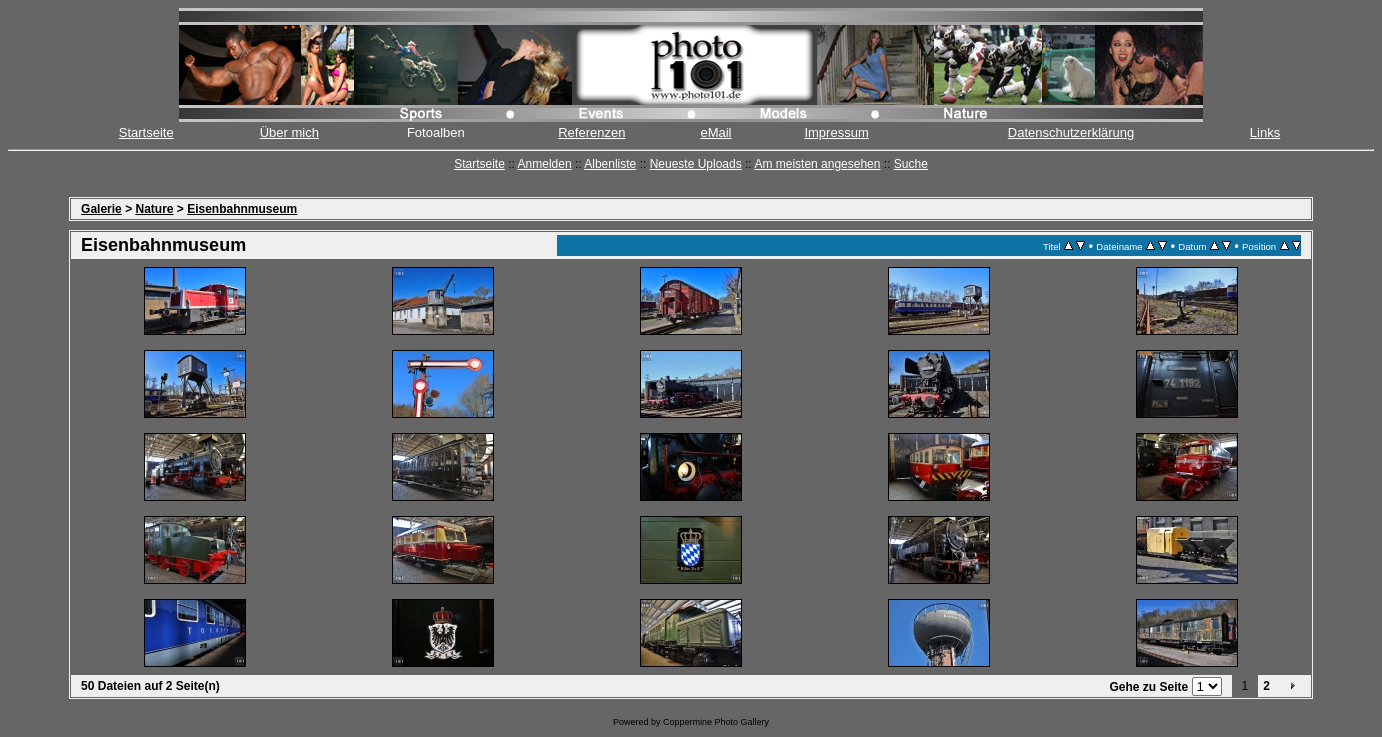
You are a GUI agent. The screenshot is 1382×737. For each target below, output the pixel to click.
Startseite (146, 132)
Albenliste (610, 164)
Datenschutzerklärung (1071, 132)
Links (1265, 132)
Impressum (836, 132)
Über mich (289, 132)
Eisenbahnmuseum (242, 209)
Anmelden (545, 164)
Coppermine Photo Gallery (716, 722)
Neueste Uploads (696, 164)
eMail (715, 132)
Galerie (101, 209)
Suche (911, 164)
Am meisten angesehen (817, 164)
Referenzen (591, 132)
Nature (154, 209)
